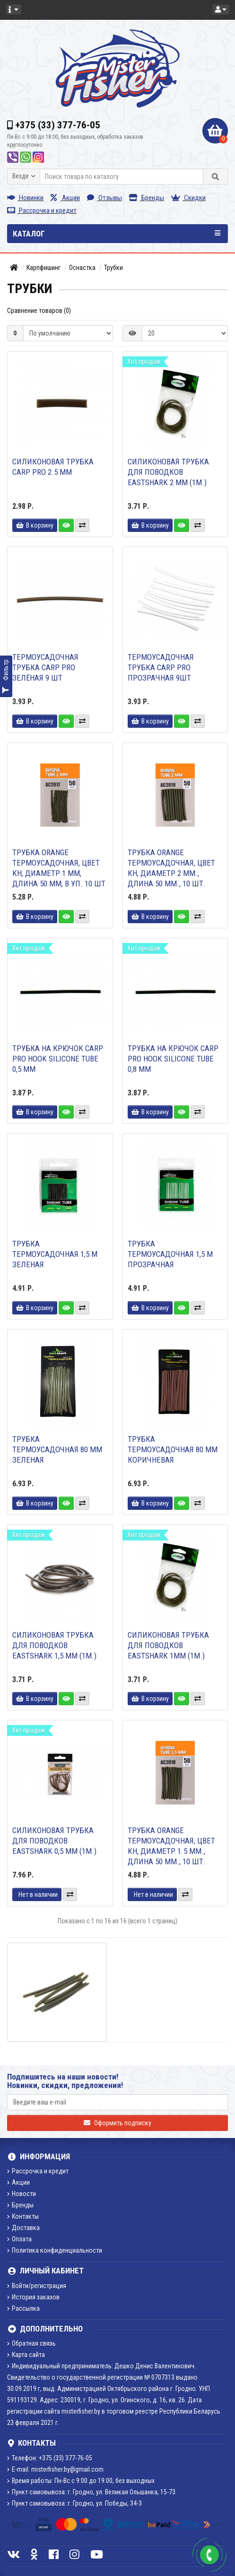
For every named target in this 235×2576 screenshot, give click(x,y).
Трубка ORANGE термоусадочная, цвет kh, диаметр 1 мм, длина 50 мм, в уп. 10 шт (58, 868)
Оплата (19, 2239)
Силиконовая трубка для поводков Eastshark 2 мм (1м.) (168, 472)
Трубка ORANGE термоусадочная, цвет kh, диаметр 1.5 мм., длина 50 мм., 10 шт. (171, 1846)
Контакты (23, 2216)
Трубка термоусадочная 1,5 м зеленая (54, 1254)
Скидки (188, 198)
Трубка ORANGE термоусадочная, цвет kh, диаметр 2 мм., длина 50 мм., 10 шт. (171, 868)
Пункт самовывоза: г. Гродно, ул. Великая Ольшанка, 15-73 (91, 2492)
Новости (21, 2193)
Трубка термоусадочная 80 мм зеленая (57, 1449)
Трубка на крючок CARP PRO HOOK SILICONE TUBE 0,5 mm (57, 1059)
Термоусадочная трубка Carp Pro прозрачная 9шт (161, 667)
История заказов (33, 2297)
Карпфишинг (43, 267)
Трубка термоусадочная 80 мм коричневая (173, 1449)
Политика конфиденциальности (54, 2250)
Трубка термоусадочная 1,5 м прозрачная (170, 1254)
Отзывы (104, 198)
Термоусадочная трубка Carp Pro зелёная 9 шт (45, 667)
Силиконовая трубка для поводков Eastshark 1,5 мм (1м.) (54, 1645)
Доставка (23, 2227)
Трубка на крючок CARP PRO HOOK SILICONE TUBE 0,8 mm (173, 1059)
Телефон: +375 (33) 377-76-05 (49, 2458)
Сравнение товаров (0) (39, 310)
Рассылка (23, 2308)
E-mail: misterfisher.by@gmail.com (55, 2469)
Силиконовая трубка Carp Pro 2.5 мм (53, 467)
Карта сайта (26, 2354)
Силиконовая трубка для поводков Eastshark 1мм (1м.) (168, 1645)
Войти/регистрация (36, 2286)
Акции (65, 198)
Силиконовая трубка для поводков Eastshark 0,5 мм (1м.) (54, 1841)
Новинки (25, 198)
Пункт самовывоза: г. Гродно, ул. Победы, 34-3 (74, 2503)
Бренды (146, 198)
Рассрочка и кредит (42, 210)
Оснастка (82, 267)
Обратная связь (31, 2343)
